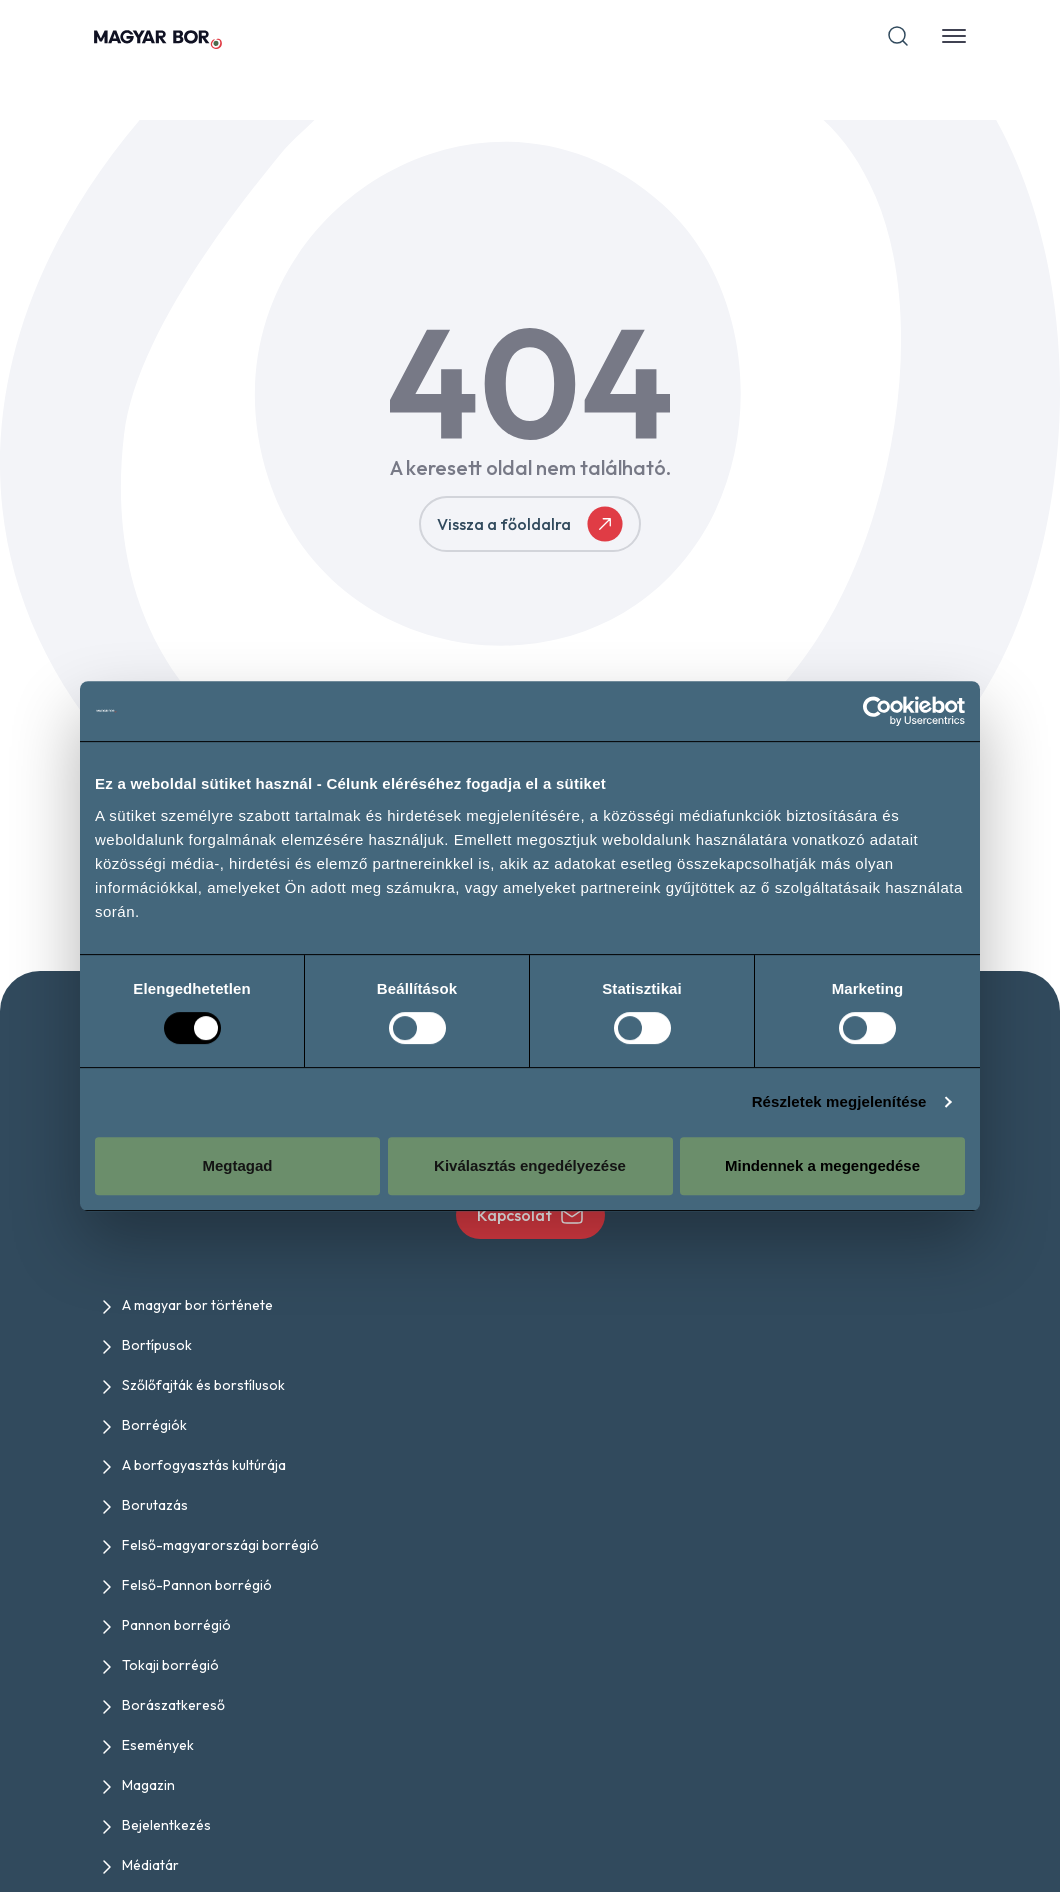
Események (158, 1745)
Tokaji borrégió (170, 1665)
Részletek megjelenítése (839, 1101)
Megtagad (237, 1165)
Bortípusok (157, 1345)
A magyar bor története (197, 1305)
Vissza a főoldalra (530, 524)
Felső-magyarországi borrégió (220, 1545)
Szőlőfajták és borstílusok (203, 1385)
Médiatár (150, 1865)
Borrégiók (154, 1425)
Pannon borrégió (176, 1625)
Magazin (148, 1785)
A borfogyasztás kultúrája (204, 1465)
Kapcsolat (530, 1215)
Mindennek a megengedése (822, 1165)
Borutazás (155, 1505)
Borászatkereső (173, 1705)
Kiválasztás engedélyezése (530, 1165)
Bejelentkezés (166, 1825)
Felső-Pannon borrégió (197, 1585)
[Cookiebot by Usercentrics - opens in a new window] (877, 711)
